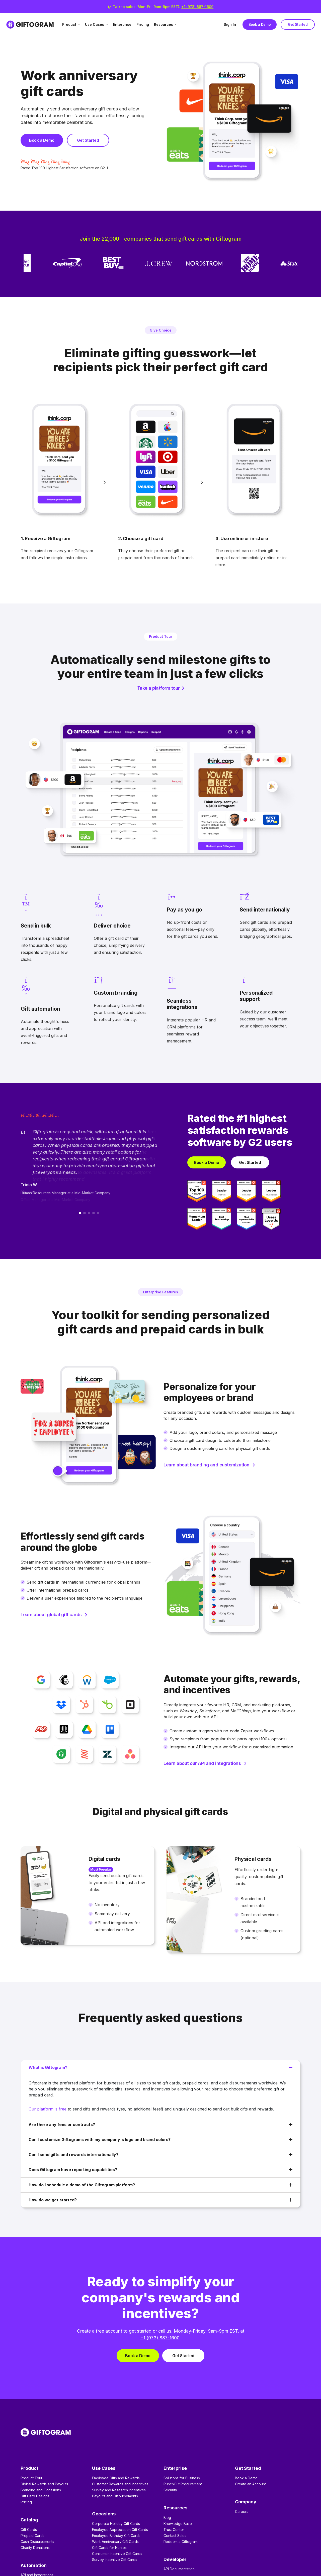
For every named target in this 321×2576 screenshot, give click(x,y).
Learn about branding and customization (207, 1464)
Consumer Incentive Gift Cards (117, 2553)
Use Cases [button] (95, 24)
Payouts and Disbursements (115, 2496)
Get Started (298, 24)
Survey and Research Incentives (119, 2490)
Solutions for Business (182, 2478)
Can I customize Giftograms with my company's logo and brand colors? (100, 2139)
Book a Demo (260, 24)
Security (170, 2490)
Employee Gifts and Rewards (116, 2478)
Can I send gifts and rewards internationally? (73, 2154)
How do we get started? (53, 2199)
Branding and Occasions (41, 2490)
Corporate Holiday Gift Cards (116, 2523)
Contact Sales (175, 2535)
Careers (241, 2511)
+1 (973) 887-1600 (197, 7)
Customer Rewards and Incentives (120, 2484)
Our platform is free (47, 2108)
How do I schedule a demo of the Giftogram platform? (82, 2184)
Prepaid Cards (32, 2535)
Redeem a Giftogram (181, 2541)
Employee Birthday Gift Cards (116, 2535)
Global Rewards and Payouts (44, 2484)
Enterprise (122, 24)
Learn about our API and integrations (203, 1763)
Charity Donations (35, 2547)
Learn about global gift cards (52, 1614)
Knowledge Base (178, 2523)
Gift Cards (29, 2529)
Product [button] (69, 24)
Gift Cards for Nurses (109, 2547)
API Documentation (179, 2569)
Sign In (230, 24)
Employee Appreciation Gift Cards (120, 2529)
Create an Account (250, 2484)
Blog (167, 2517)
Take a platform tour (158, 688)
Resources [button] (164, 24)
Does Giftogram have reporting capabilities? (73, 2169)
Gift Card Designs (35, 2496)
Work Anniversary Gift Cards (115, 2541)
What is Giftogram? (48, 2067)
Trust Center (174, 2529)
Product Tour (31, 2478)
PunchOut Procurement (183, 2484)
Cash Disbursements (37, 2541)
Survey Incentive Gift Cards (114, 2559)
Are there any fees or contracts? (62, 2124)
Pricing (142, 24)
